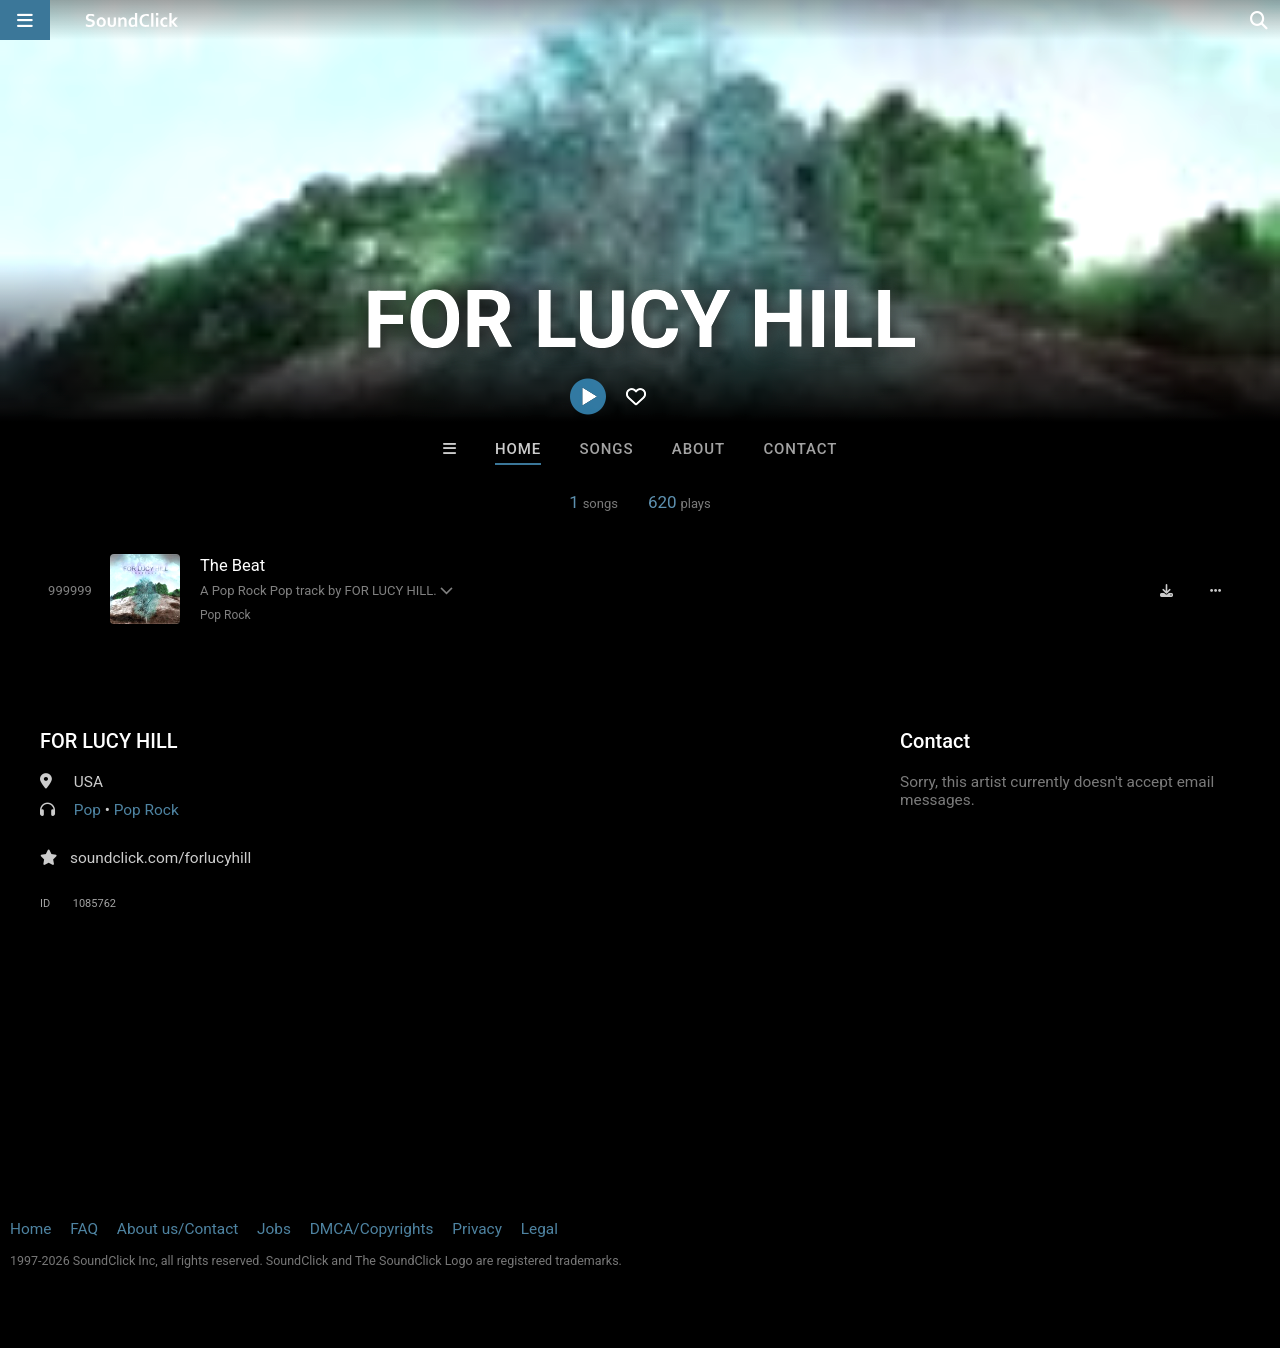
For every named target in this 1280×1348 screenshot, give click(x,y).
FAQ (84, 1229)
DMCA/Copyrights (372, 1229)
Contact (800, 449)
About (698, 449)
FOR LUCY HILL (109, 741)
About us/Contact (177, 1229)
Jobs (274, 1229)
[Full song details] (1215, 591)
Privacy (477, 1229)
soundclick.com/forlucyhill (160, 858)
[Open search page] (1260, 20)
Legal (539, 1229)
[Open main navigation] (25, 20)
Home (518, 449)
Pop (87, 810)
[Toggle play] (70, 590)
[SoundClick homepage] (132, 20)
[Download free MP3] (1166, 591)
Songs (607, 449)
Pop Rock (225, 615)
